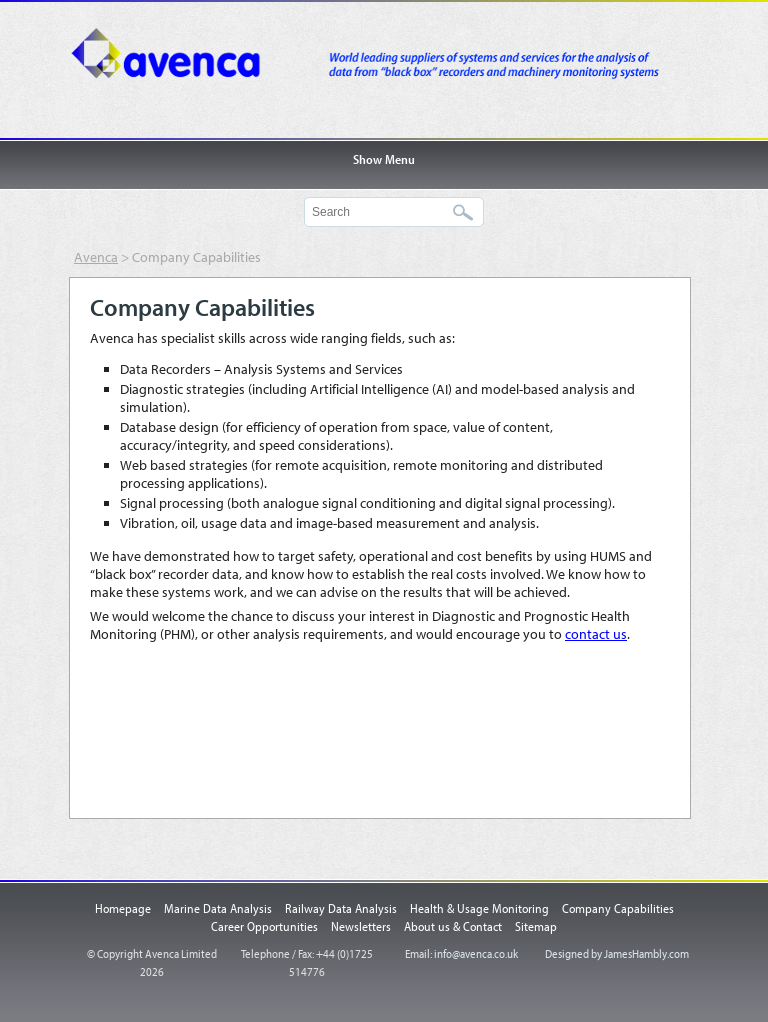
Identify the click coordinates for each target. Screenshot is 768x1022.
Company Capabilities (618, 908)
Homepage (123, 908)
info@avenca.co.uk (476, 953)
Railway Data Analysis (341, 908)
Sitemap (536, 926)
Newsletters (361, 926)
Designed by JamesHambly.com (617, 953)
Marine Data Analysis (218, 908)
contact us (596, 634)
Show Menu (384, 158)
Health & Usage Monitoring (479, 908)
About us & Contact (453, 926)
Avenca (189, 65)
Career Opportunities (264, 926)
